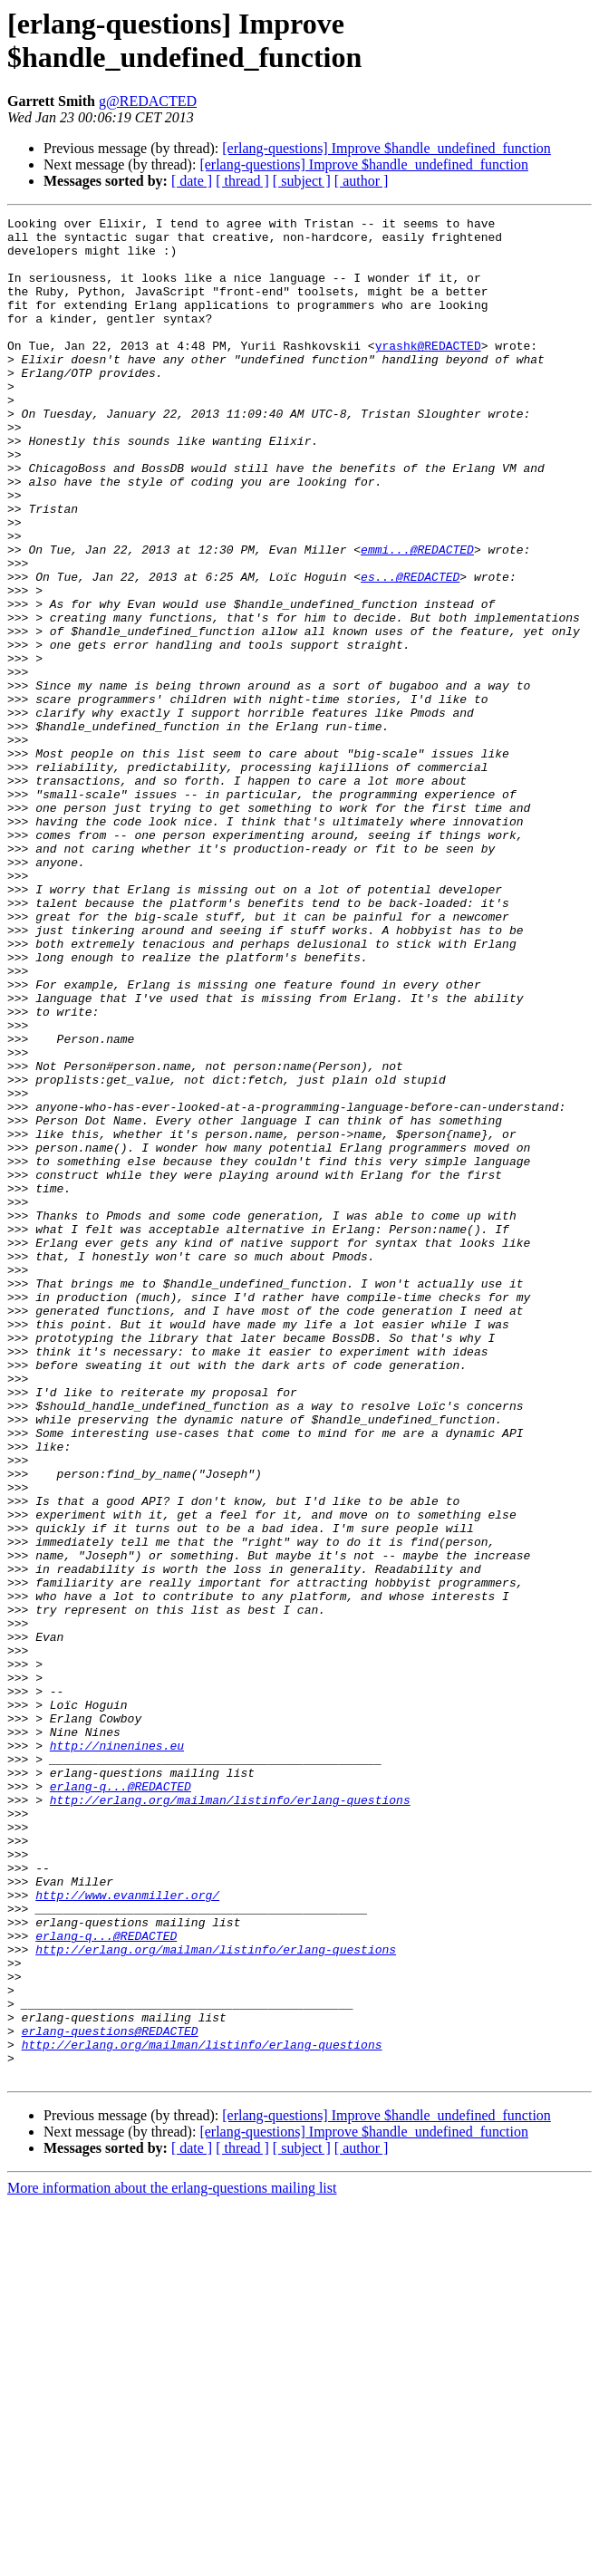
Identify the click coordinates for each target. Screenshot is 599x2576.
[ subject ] (302, 180)
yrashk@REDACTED (428, 372)
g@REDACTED (148, 101)
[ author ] (361, 180)
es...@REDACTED (410, 650)
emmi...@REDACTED (417, 617)
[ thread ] (242, 180)
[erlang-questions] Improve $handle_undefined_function (386, 148)
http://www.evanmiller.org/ (127, 2232)
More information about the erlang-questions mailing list (171, 2560)
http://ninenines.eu (117, 2052)
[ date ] (191, 180)
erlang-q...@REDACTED (120, 2101)
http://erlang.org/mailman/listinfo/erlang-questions (230, 2117)
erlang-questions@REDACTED (110, 2395)
